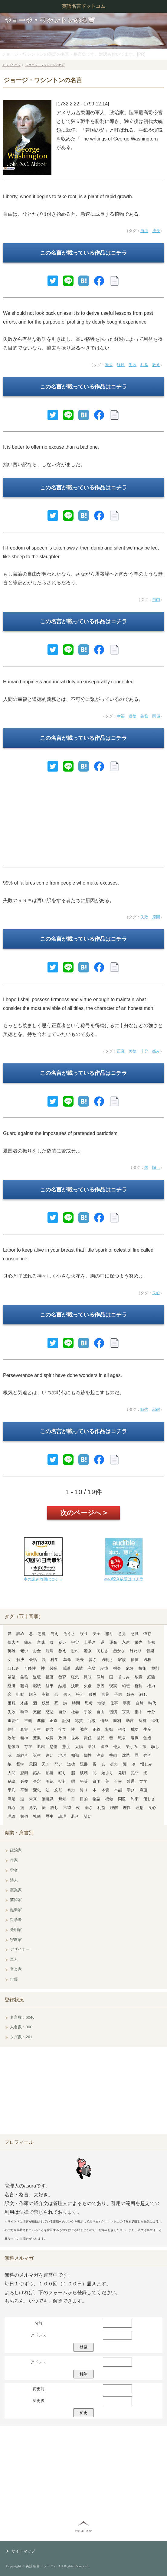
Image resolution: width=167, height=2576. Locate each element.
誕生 (37, 1755)
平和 (24, 1790)
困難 (11, 1703)
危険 (130, 1668)
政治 (11, 1738)
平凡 (11, 1790)
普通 (131, 1781)
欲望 (67, 1807)
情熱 (104, 1720)
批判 (62, 1781)
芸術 (24, 1686)
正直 (121, 1051)
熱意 (50, 1773)
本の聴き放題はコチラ (123, 1579)
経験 (121, 365)
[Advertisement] (83, 822)
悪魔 (42, 1633)
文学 (143, 1781)
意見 (122, 1633)
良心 (156, 1293)
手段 (88, 1712)
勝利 (117, 1720)
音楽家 (16, 1969)
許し (54, 1807)
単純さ (22, 1755)
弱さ (89, 1807)
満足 (11, 1799)
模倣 (109, 1799)
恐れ (75, 1651)
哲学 (20, 1764)
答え (80, 1694)
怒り (109, 1633)
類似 (24, 1816)
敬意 (138, 1677)
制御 (109, 1729)
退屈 (41, 1746)
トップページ (11, 64)
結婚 (62, 1686)
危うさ (69, 1633)
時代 (144, 1409)
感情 (79, 1668)
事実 (127, 1703)
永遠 (126, 1642)
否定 (37, 1781)
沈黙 (126, 1755)
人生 (37, 1729)
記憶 (104, 1668)
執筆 (24, 1712)
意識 (135, 1633)
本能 (118, 1790)
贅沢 (37, 1738)
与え (54, 1633)
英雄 (11, 1651)
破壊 (84, 1773)
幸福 (121, 716)
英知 (151, 1642)
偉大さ (13, 1642)
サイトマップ (23, 2551)
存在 (28, 1746)
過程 (147, 1659)
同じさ (102, 1651)
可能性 (30, 1668)
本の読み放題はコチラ (43, 1579)
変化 (37, 1790)
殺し (143, 1694)
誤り (84, 1633)
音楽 (150, 1651)
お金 (37, 1651)
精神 (24, 1738)
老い (24, 1651)
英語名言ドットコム (83, 6)
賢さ (93, 1659)
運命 (113, 1642)
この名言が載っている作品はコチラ (83, 253)
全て (62, 1729)
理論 (11, 1816)
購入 (33, 1694)
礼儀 (37, 1816)
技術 (142, 1668)
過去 (109, 365)
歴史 (50, 1816)
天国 (33, 1764)
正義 (96, 1729)
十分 (144, 1051)
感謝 (66, 1668)
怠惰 (53, 1746)
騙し (156, 1167)
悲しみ (13, 1668)
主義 (28, 1720)
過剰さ (107, 1659)
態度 (66, 1746)
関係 (156, 716)
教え (156, 365)
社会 (75, 1712)
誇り (84, 1790)
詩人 (14, 1880)
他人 (117, 1746)
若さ (75, 1816)
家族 (122, 1659)
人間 (11, 1773)
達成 (104, 1746)
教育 (62, 1677)
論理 (62, 1816)
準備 (41, 1720)
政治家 (16, 1850)
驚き (88, 1651)
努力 (114, 1764)
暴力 (71, 1790)
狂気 (75, 1677)
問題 (122, 1799)
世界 (75, 1738)
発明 (122, 1773)
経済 (11, 1686)
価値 (135, 1659)
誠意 (84, 1729)
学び (131, 1790)
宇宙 (75, 1642)
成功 (135, 1729)
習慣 (113, 1712)
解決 (20, 1659)
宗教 (126, 1712)
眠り (62, 1773)
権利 (138, 1686)
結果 (50, 1686)
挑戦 (113, 1755)
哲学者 (16, 1919)
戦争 (122, 1738)
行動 (20, 1694)
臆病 (50, 1651)
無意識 (48, 1799)
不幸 (118, 1781)
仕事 (114, 1703)
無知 (62, 1799)
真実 (24, 1729)
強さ (147, 1755)
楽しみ (132, 1746)
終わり (136, 1651)
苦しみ (124, 1677)
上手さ (90, 1642)
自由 (144, 230)
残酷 (46, 1703)
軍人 (14, 1959)
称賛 (79, 1720)
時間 (76, 1703)
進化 (155, 1720)
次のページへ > (83, 1513)
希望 (11, 1677)
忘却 (58, 1790)
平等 (84, 1781)
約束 (135, 1799)
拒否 (50, 1677)
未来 (33, 1799)
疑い (62, 1642)
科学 (54, 1659)
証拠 (66, 1720)
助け (92, 1746)
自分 (62, 1712)
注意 (100, 1755)
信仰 (11, 1729)
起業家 (16, 1909)
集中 (138, 1712)
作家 (14, 1860)
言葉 (105, 1694)
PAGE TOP (83, 2530)
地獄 (101, 1703)
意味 (41, 1642)
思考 (89, 1703)
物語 (96, 1799)
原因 (156, 917)
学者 (14, 1870)
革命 (67, 1659)
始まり (107, 1773)
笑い (88, 1816)
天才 (46, 1764)
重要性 (13, 1720)
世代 (100, 1738)
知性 (88, 1755)
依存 (147, 1633)
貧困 (96, 1781)
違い (50, 1755)
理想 (139, 1807)
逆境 (37, 1677)
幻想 (126, 1686)
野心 (11, 1807)
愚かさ (119, 1651)
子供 (118, 1694)
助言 (130, 1720)
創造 (147, 1738)
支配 (37, 1712)
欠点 (88, 1686)
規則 (155, 1668)
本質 (105, 1790)
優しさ (149, 1799)
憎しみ (146, 1764)
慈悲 (50, 1712)
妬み (156, 1051)
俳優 (14, 1979)
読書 (84, 1764)
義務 (144, 716)
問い (58, 1764)
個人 (67, 1694)
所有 (142, 1720)
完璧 (92, 1668)
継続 (37, 1686)
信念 (50, 1729)
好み (131, 1694)
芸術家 (16, 1899)
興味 (88, 1677)
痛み (28, 1642)
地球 (62, 1755)
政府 (62, 1738)
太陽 (79, 1746)
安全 (96, 1633)
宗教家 (16, 1939)
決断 (75, 1686)
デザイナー (20, 1949)
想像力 (13, 1746)
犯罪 (135, 1773)
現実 (113, 1686)
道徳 (132, 716)
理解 (114, 1807)
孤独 (93, 1694)
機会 (117, 1668)
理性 (127, 1807)
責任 (88, 1738)
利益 (144, 365)
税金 (122, 1729)
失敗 (132, 365)
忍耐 (156, 1409)
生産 (147, 1729)
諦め (20, 1633)
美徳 (132, 1051)
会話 (33, 1659)
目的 (84, 1799)
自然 (139, 1703)
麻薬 (143, 1790)
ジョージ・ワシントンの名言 (50, 20)
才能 (24, 1703)
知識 (75, 1755)
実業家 (16, 1890)
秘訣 (11, 1781)
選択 (135, 1738)
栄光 (138, 1642)
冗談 (92, 1720)
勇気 (33, 1807)
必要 (24, 1781)
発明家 (16, 1929)
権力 (151, 1686)
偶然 (100, 1677)
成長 (156, 230)
